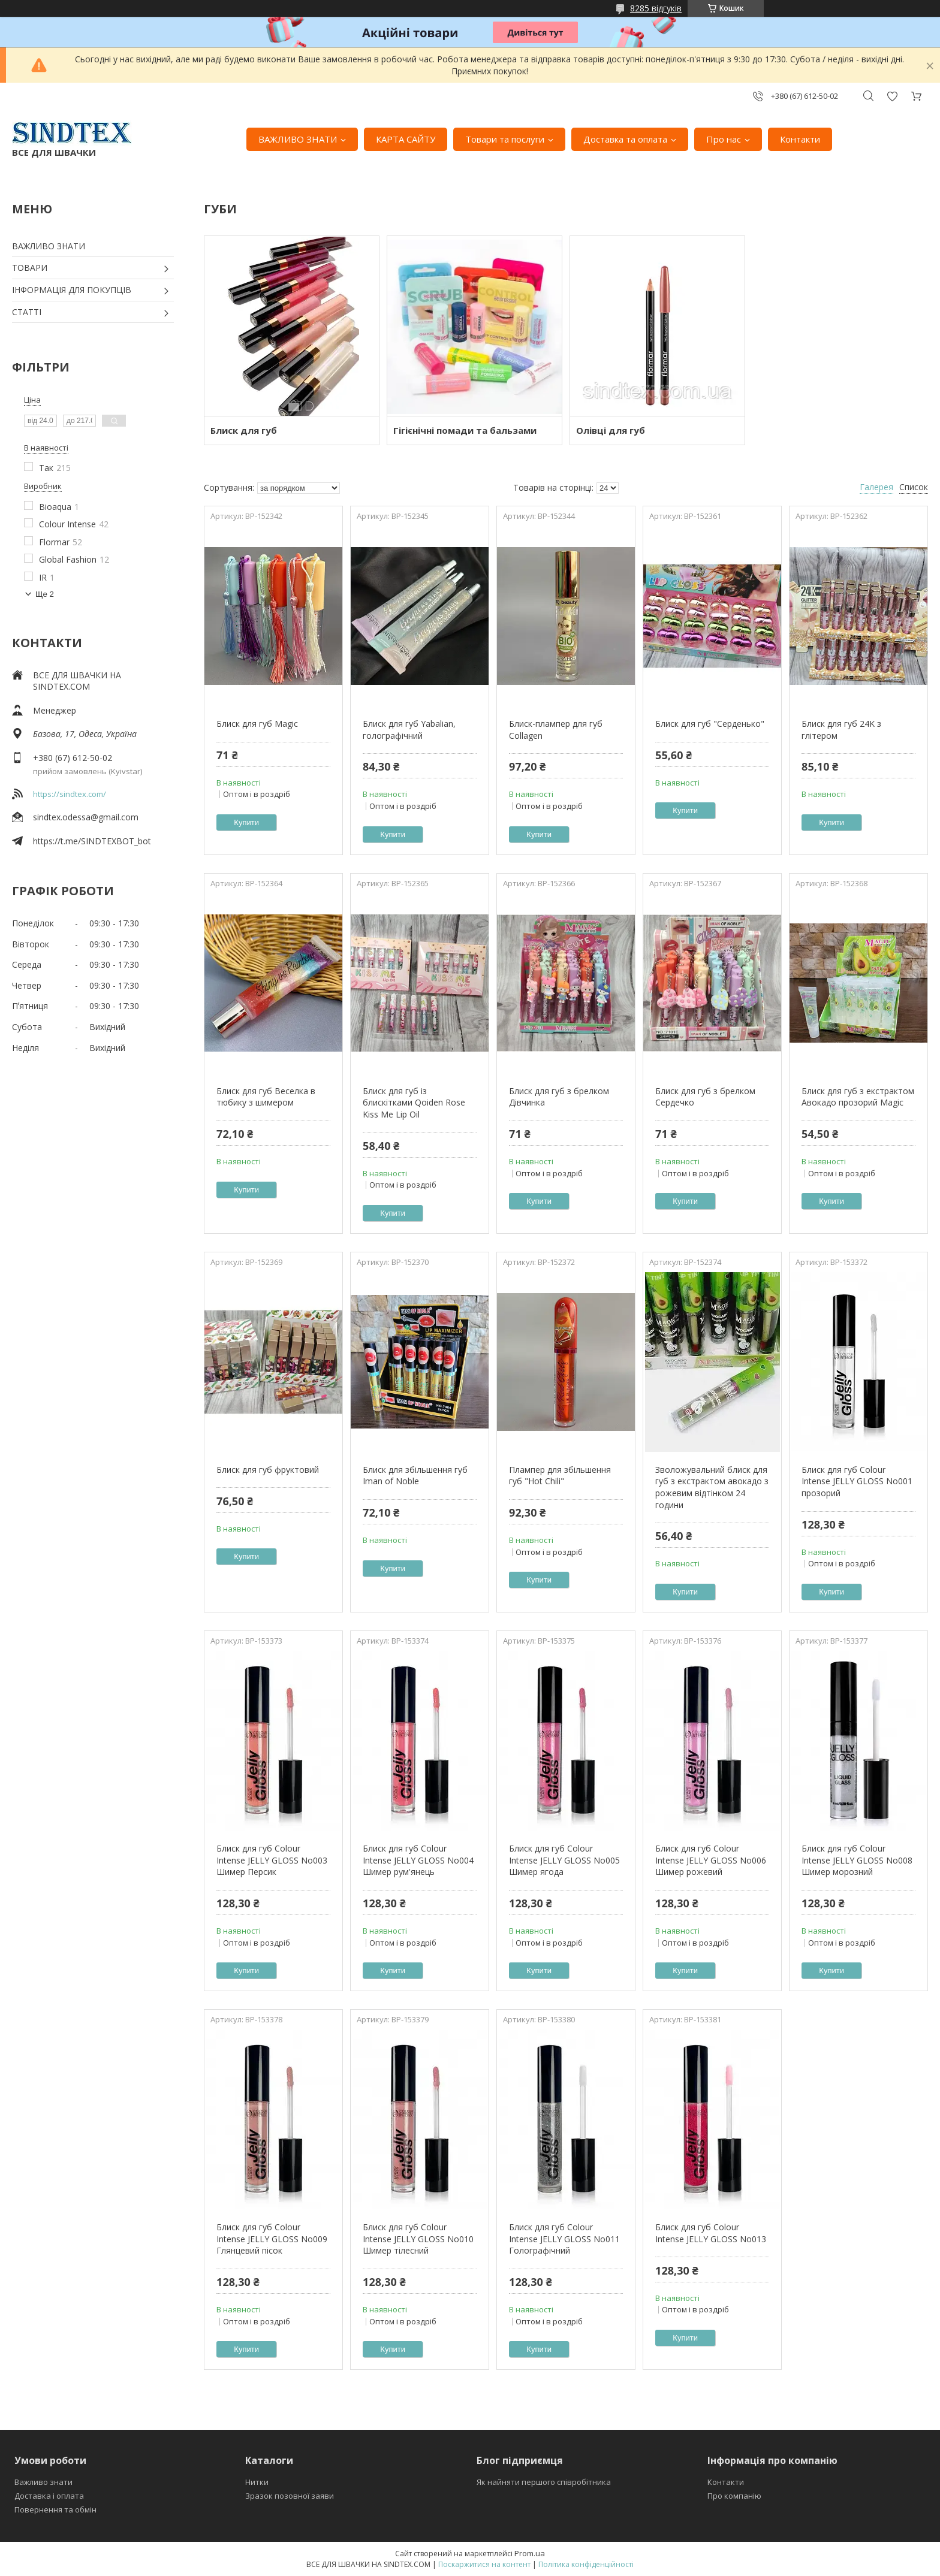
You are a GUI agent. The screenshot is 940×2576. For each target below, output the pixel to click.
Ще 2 (44, 594)
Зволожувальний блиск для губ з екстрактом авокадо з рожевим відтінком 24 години (712, 1487)
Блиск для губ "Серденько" (709, 723)
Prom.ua (529, 2553)
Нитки (257, 2482)
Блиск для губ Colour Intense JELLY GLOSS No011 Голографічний (564, 2238)
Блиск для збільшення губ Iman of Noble (415, 1475)
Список (913, 487)
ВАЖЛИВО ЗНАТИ (297, 139)
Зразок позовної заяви (289, 2495)
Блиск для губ (243, 430)
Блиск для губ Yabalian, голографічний (409, 729)
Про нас (723, 139)
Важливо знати (43, 2482)
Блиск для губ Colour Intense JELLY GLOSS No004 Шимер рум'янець (418, 1860)
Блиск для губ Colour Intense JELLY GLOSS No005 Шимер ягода (564, 1860)
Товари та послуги (504, 139)
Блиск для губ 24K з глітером (841, 729)
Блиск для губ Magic (257, 723)
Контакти (800, 139)
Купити (246, 822)
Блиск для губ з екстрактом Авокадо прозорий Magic (858, 1097)
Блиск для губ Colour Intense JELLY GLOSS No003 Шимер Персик (271, 1860)
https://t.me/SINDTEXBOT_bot (92, 841)
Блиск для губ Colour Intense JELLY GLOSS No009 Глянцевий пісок (271, 2238)
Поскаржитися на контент (484, 2564)
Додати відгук (892, 96)
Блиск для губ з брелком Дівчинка (559, 1097)
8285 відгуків (656, 8)
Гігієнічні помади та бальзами (465, 430)
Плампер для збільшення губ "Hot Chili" (560, 1475)
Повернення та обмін (55, 2509)
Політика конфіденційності (586, 2564)
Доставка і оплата (49, 2495)
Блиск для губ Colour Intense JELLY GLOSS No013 (710, 2233)
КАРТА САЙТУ (405, 139)
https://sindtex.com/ (69, 794)
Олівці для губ (610, 430)
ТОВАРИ (29, 267)
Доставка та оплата (625, 139)
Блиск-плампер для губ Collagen (555, 729)
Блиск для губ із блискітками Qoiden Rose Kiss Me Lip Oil (414, 1102)
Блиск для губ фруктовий (267, 1469)
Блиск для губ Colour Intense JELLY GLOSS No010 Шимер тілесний (418, 2238)
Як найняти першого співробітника (544, 2482)
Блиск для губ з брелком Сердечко (705, 1097)
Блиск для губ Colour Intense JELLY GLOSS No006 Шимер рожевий (710, 1860)
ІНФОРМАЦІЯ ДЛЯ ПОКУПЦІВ (71, 289)
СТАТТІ (26, 312)
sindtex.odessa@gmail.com (85, 817)
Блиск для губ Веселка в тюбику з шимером (265, 1097)
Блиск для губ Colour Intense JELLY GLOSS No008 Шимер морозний (857, 1860)
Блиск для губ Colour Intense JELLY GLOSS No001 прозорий (857, 1481)
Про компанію (734, 2495)
